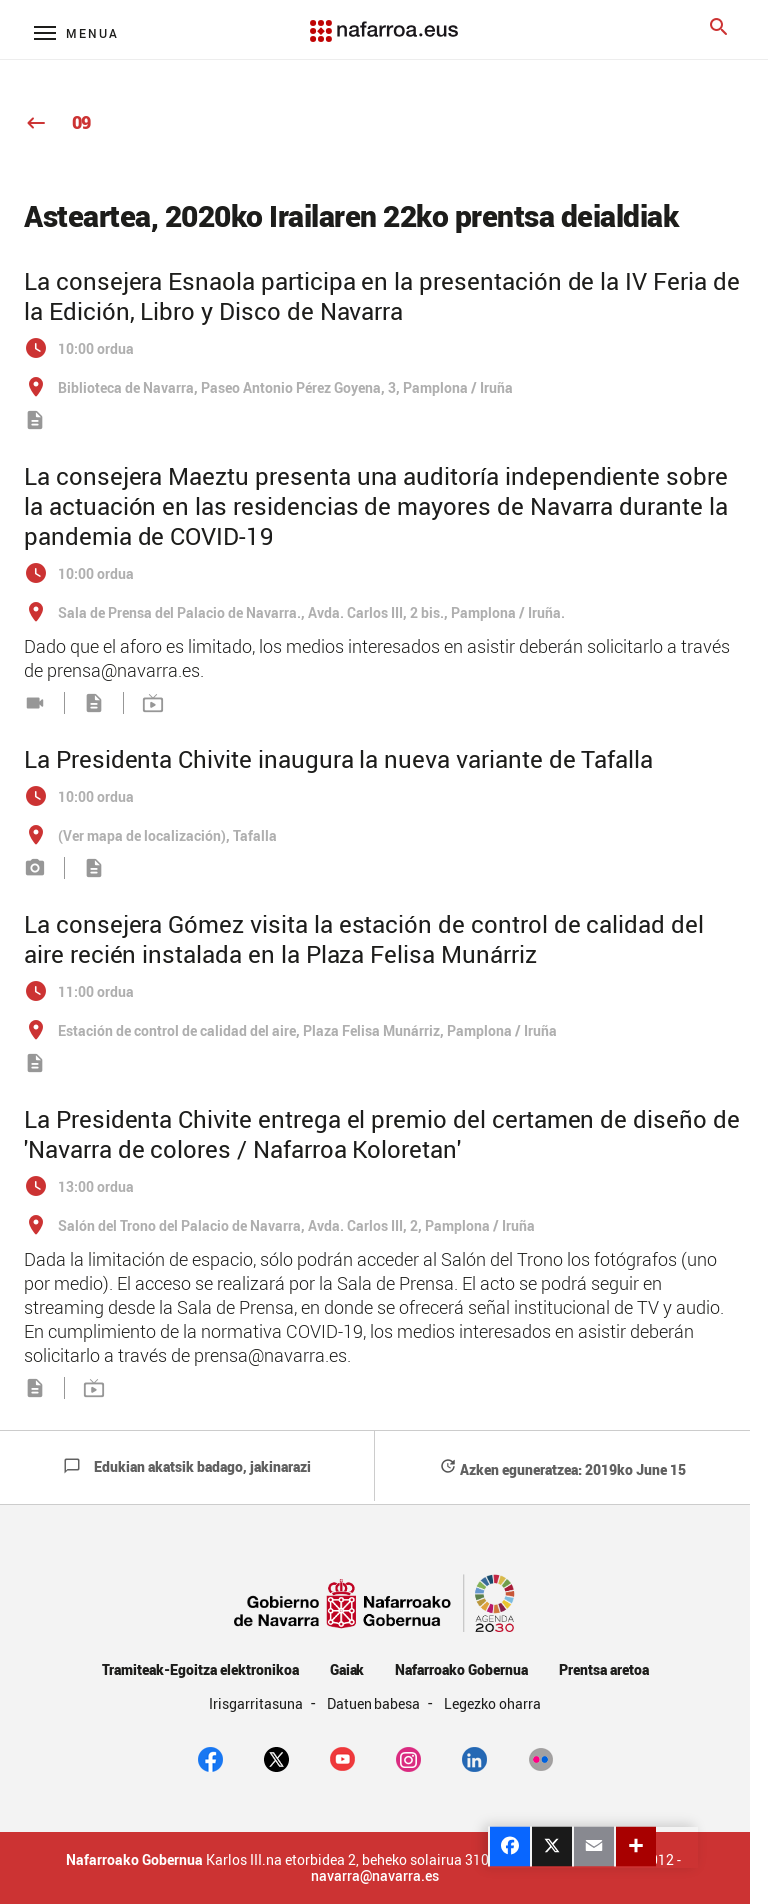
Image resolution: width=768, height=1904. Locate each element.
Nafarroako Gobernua (461, 1669)
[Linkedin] (474, 1757)
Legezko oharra (492, 1703)
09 (57, 122)
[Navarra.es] (384, 21)
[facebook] (210, 1757)
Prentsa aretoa (604, 1669)
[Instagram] (408, 1757)
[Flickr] (540, 1757)
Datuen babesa (375, 1703)
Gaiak (347, 1669)
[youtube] (342, 1757)
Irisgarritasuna (257, 1703)
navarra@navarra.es (375, 1876)
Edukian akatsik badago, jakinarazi (187, 1466)
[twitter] (276, 1757)
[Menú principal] (76, 32)
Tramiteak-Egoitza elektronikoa (200, 1669)
